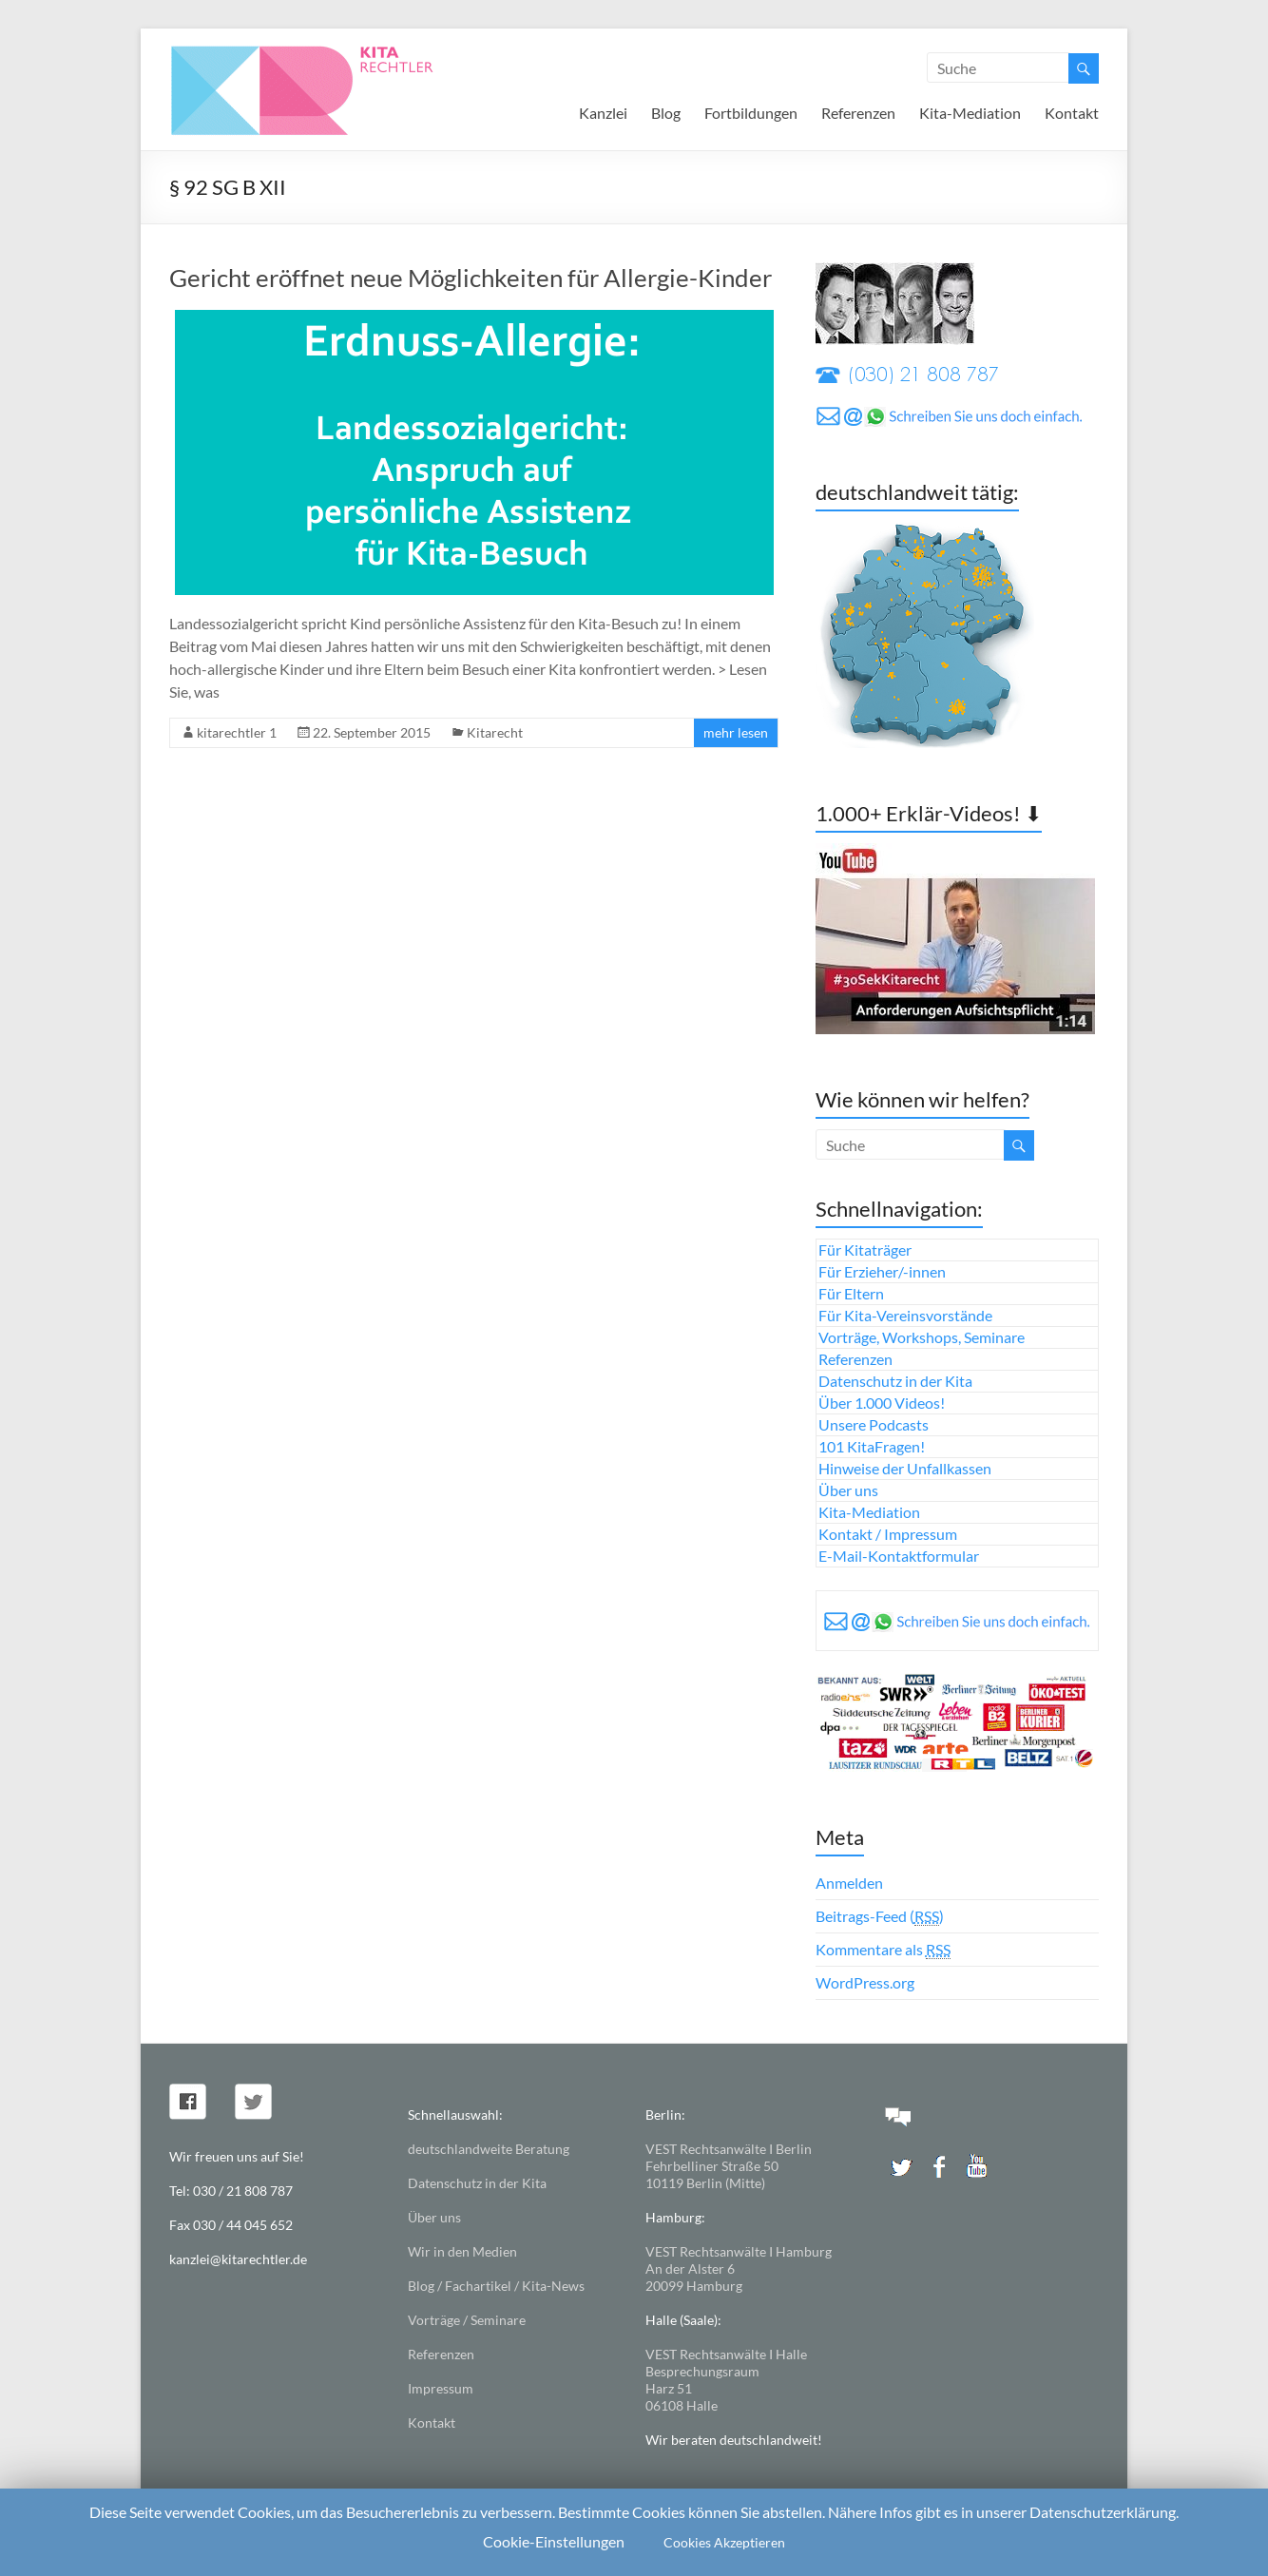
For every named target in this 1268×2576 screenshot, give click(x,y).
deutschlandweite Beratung (488, 2149)
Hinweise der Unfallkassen (904, 1468)
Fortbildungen (750, 113)
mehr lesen (735, 732)
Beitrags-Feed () (880, 1916)
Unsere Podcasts (873, 1424)
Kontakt (1072, 113)
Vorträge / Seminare (467, 2320)
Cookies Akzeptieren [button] (724, 2542)
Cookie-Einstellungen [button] (553, 2541)
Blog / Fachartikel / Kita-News (496, 2286)
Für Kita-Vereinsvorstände (905, 1315)
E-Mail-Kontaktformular (898, 1556)
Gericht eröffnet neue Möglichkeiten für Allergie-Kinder (470, 277)
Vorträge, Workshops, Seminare (921, 1337)
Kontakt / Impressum (887, 1534)
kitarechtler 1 (237, 732)
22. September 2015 (372, 732)
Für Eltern (851, 1293)
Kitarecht (495, 732)
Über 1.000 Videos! (881, 1403)
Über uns (848, 1490)
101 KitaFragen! (871, 1446)
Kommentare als (883, 1949)
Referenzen (858, 113)
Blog (666, 113)
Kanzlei (603, 113)
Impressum (440, 2388)
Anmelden (849, 1883)
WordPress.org (865, 1982)
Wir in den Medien (462, 2251)
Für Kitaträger (865, 1249)
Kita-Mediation (970, 113)
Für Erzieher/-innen (882, 1271)
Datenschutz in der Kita (895, 1381)
